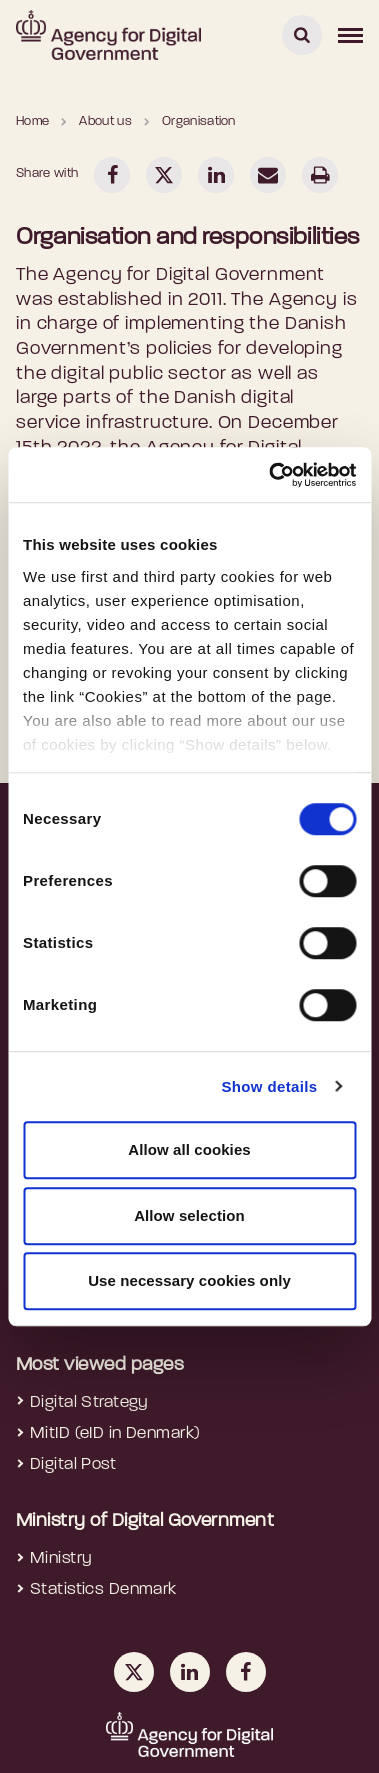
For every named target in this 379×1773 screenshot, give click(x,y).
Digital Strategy (89, 1402)
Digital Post (73, 1464)
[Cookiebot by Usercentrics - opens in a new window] (270, 475)
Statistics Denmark (103, 1589)
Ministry (61, 1558)
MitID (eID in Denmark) (115, 1433)
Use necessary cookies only (189, 1280)
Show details (269, 1086)
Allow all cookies (189, 1149)
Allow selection (189, 1215)
